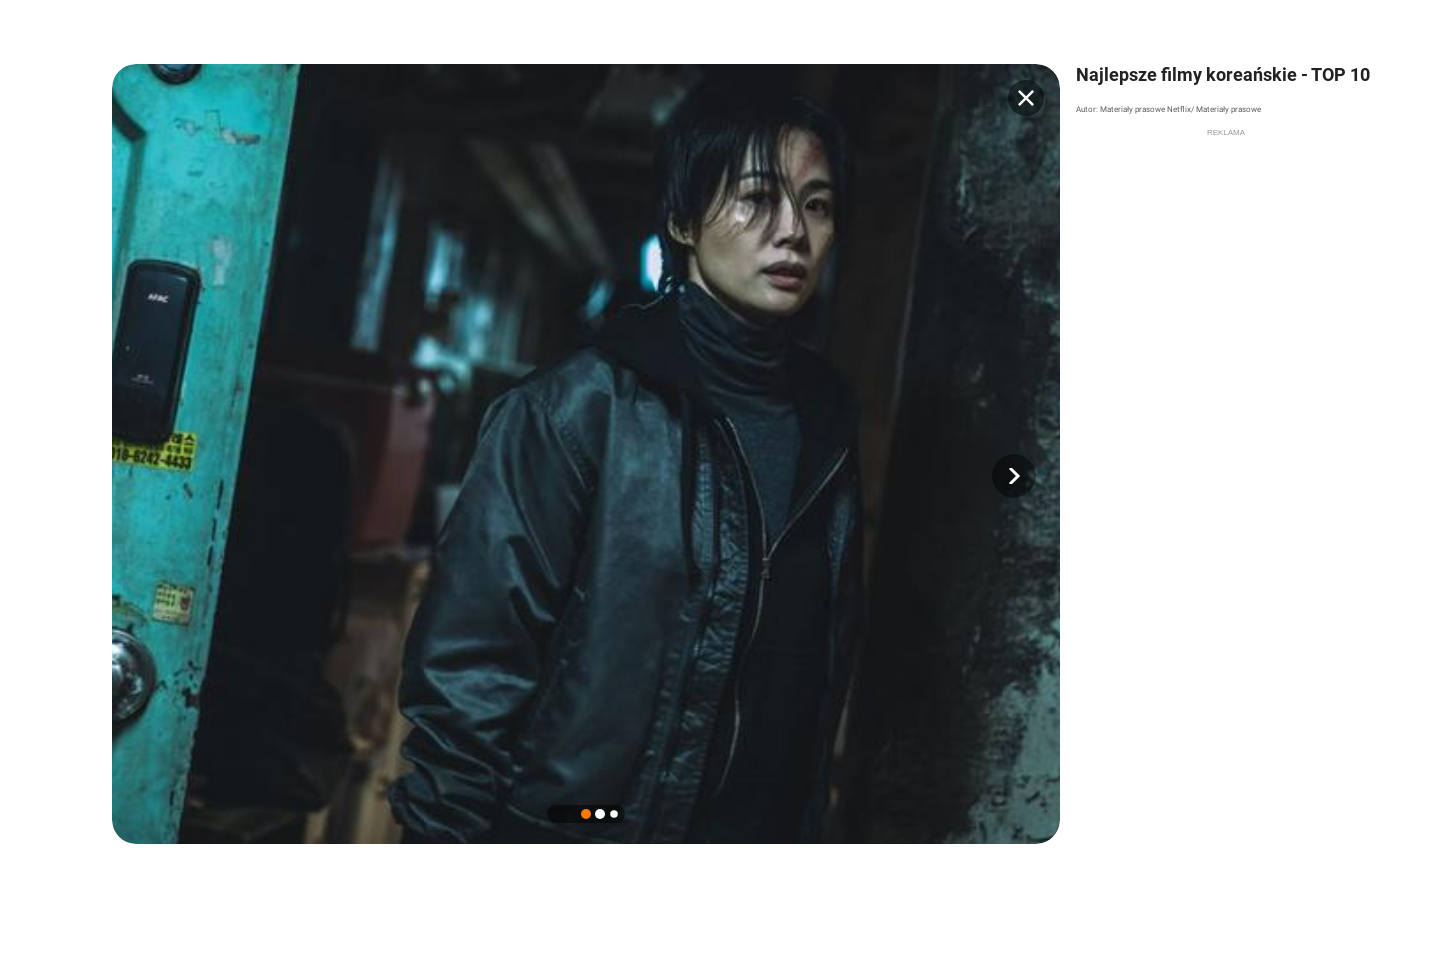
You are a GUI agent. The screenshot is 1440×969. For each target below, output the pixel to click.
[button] (1014, 476)
